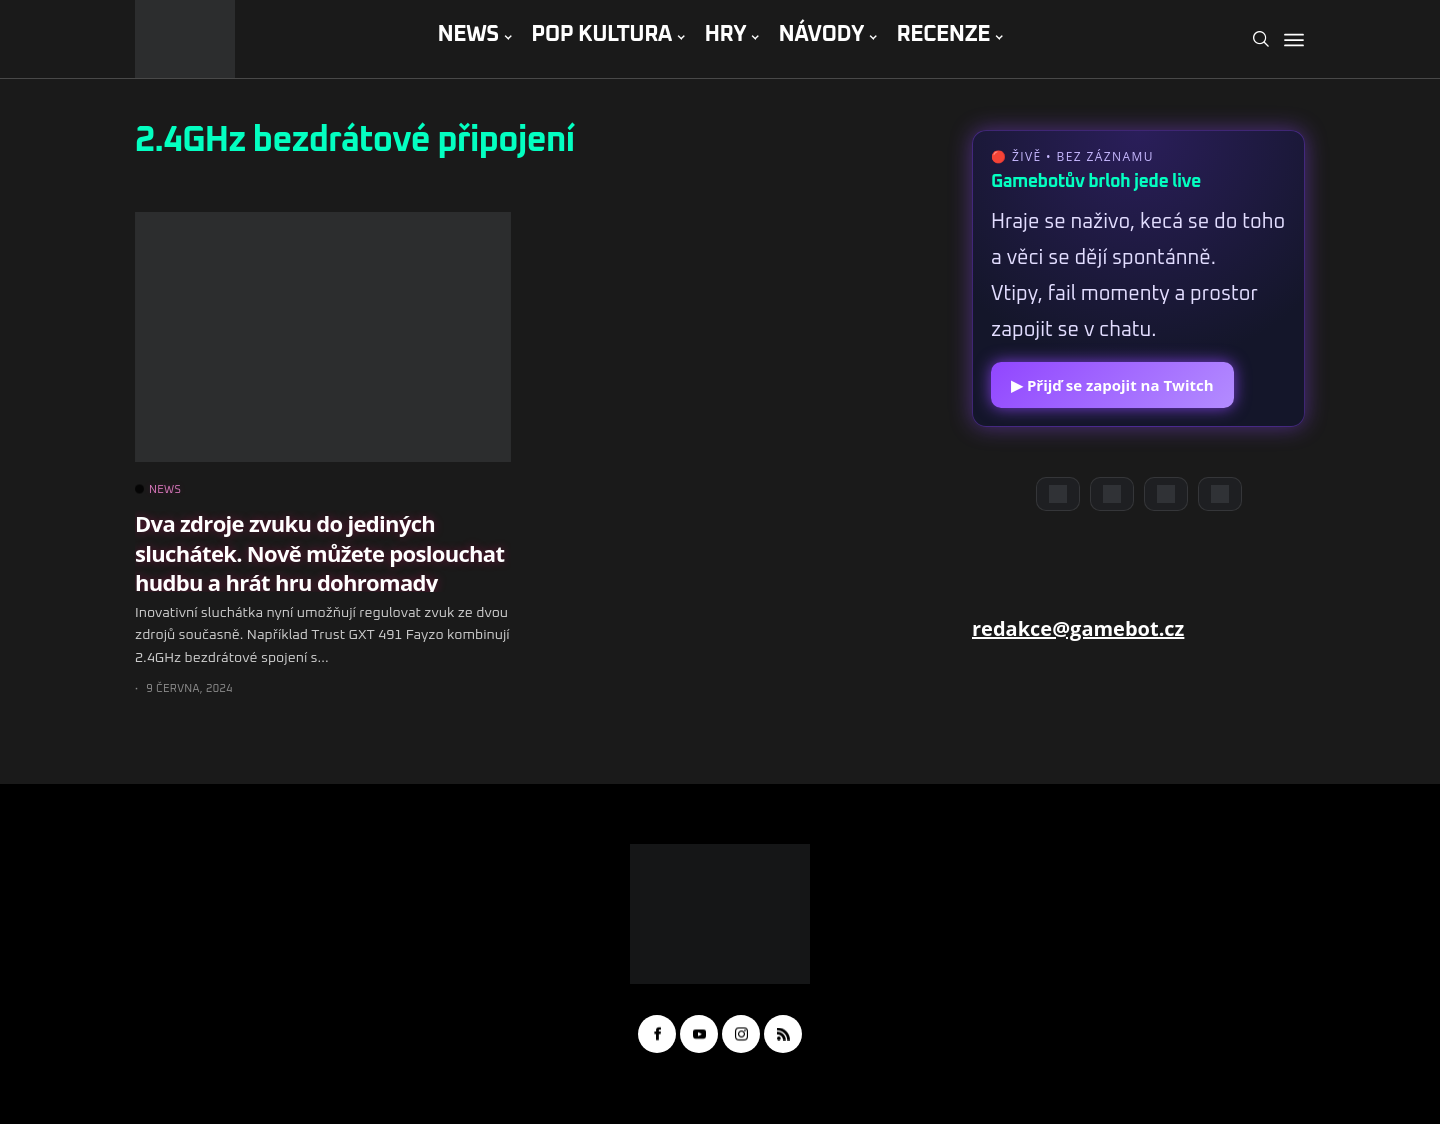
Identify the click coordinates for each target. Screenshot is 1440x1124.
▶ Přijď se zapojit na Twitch (1112, 385)
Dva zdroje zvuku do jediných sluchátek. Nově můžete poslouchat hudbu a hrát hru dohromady (319, 552)
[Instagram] (1166, 494)
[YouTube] (1112, 494)
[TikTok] (1220, 494)
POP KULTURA (601, 35)
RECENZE (943, 35)
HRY (725, 35)
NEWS (467, 35)
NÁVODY (821, 35)
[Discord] (1058, 494)
